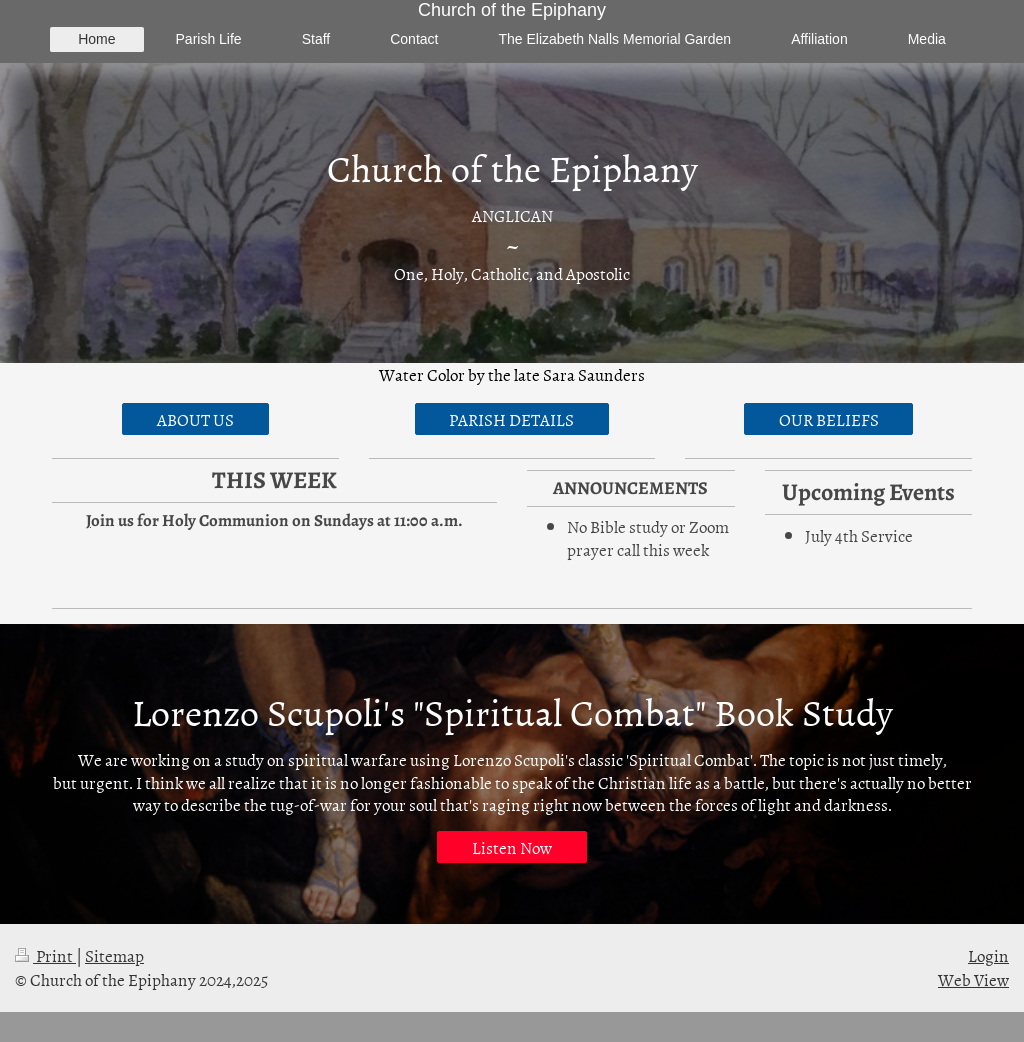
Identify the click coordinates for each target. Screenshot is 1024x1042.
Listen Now (512, 847)
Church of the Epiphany (512, 10)
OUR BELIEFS (829, 419)
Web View (973, 979)
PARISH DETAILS (511, 419)
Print (45, 955)
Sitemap (114, 955)
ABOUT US (195, 419)
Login (988, 955)
